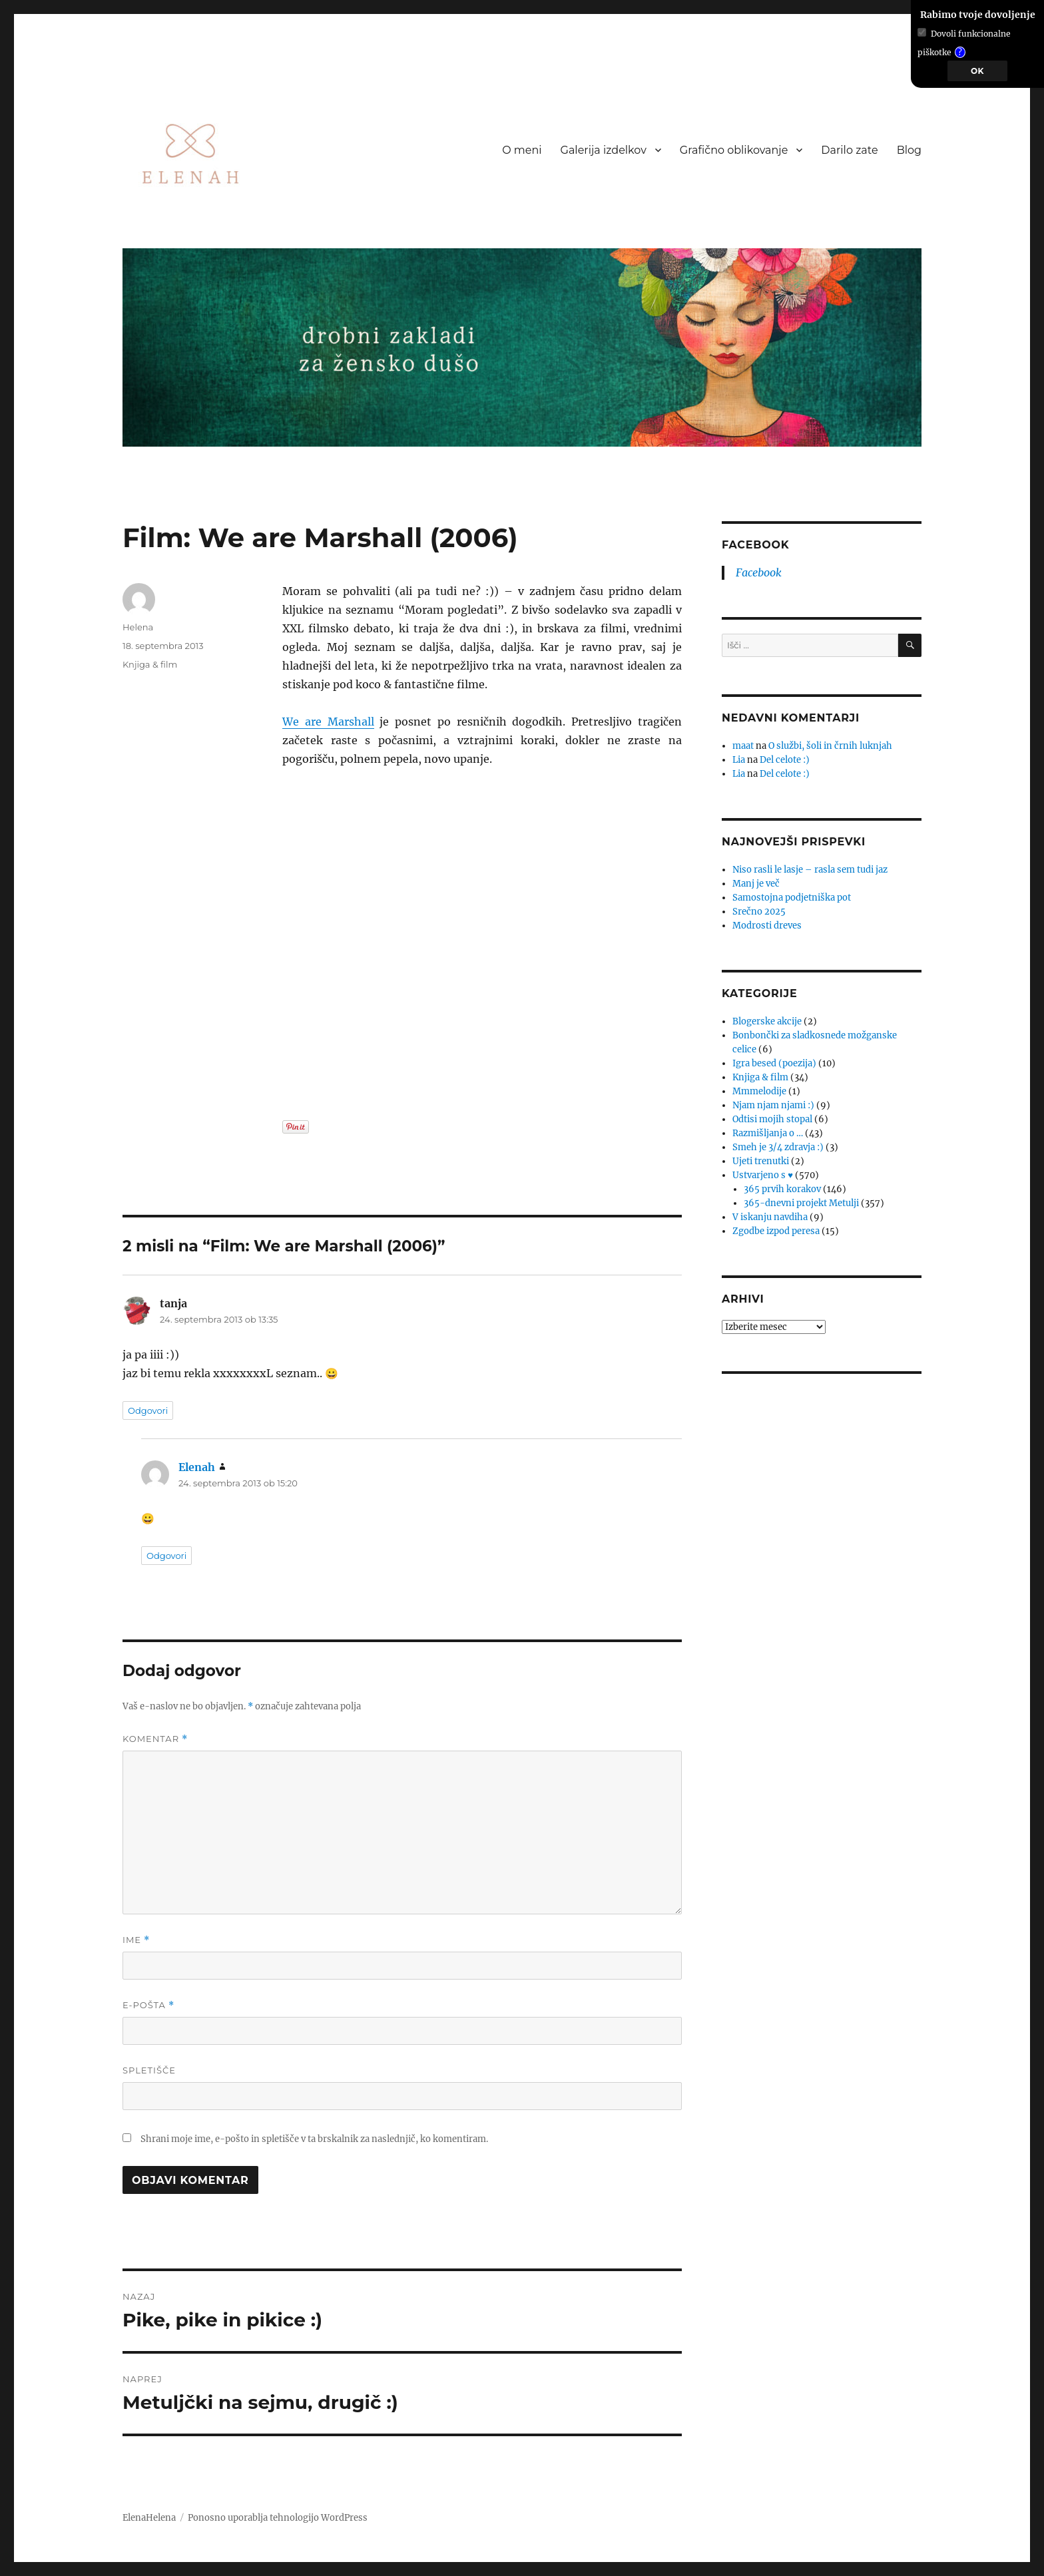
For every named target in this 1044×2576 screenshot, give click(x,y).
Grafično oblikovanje (734, 150)
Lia (738, 759)
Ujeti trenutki (760, 1161)
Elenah (196, 1467)
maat (743, 745)
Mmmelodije (759, 1091)
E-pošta (148, 2005)
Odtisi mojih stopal (772, 1119)
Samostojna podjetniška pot (791, 897)
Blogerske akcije (767, 1021)
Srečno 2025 (759, 911)
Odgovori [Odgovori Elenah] (166, 1555)
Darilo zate (849, 150)
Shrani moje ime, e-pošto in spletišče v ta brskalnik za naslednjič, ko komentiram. (314, 2139)
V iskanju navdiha (770, 1217)
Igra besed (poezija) (774, 1063)
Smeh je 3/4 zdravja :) (778, 1147)
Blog (909, 150)
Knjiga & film (150, 664)
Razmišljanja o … (767, 1133)
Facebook (759, 572)
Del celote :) (785, 759)
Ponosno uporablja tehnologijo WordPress (278, 2517)
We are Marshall (328, 721)
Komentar (155, 1739)
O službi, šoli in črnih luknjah (830, 745)
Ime (136, 1940)
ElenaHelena (149, 2517)
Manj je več (756, 883)
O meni (521, 150)
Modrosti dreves (767, 925)
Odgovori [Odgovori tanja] (148, 1410)
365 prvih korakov (782, 1189)
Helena (138, 627)
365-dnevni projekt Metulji (801, 1203)
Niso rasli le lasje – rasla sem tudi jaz (810, 869)
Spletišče (149, 2070)
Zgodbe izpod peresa (776, 1231)
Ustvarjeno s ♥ (762, 1175)
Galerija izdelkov (604, 150)
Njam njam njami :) (773, 1105)
